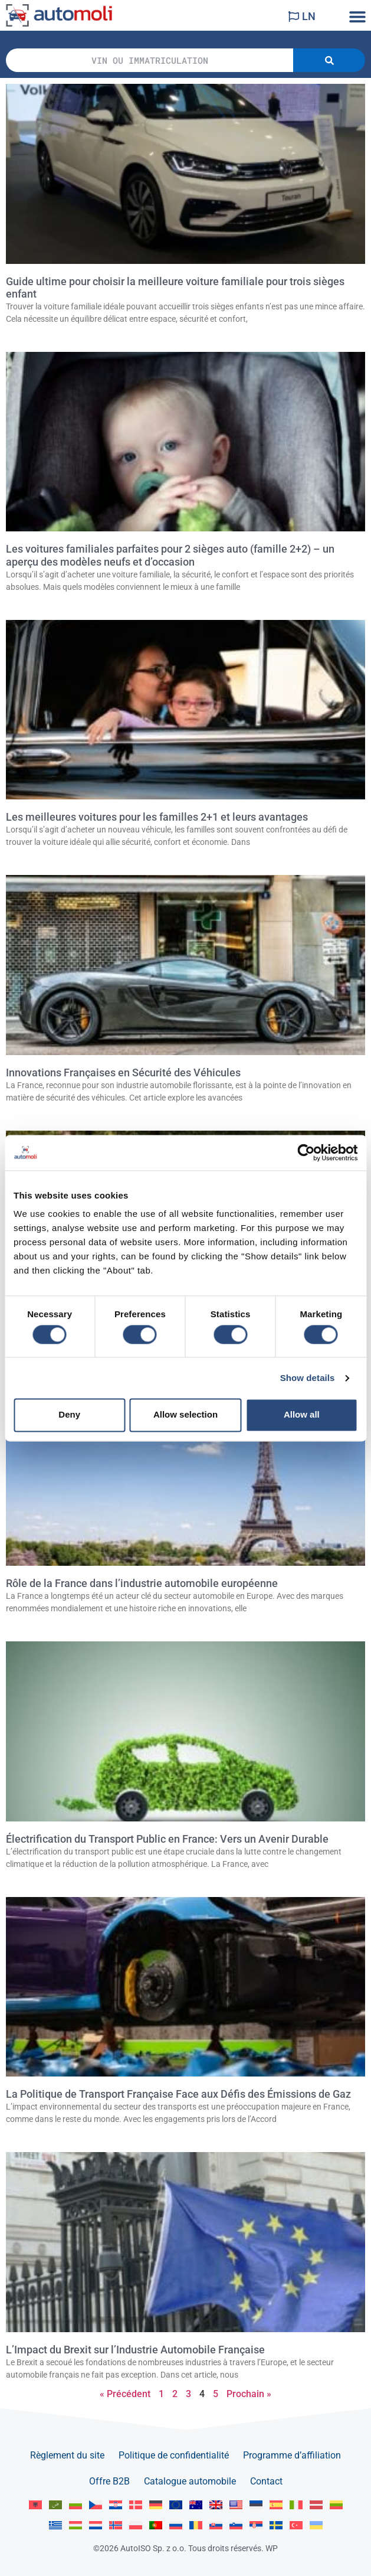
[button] (357, 16)
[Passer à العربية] (55, 2505)
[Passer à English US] (236, 2505)
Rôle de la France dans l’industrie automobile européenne (142, 1583)
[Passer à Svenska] (276, 2525)
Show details (307, 1378)
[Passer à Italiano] (296, 2505)
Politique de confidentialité (174, 2455)
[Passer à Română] (196, 2525)
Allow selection (185, 1415)
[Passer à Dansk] (136, 2505)
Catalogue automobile (190, 2481)
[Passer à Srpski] (256, 2525)
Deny (69, 1415)
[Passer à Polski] (136, 2525)
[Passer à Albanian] (35, 2505)
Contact (266, 2481)
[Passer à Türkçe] (296, 2525)
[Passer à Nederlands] (96, 2525)
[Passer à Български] (75, 2505)
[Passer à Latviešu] (316, 2505)
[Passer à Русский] (176, 2525)
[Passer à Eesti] (256, 2505)
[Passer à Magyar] (75, 2525)
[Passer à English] (176, 2505)
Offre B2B (109, 2481)
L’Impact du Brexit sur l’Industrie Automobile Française (135, 2350)
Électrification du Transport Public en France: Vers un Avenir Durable (167, 1839)
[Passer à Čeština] (96, 2505)
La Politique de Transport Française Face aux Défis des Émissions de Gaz (178, 2094)
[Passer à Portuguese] (156, 2525)
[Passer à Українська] (316, 2525)
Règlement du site (67, 2455)
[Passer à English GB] (216, 2505)
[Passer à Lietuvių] (336, 2505)
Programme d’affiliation (292, 2455)
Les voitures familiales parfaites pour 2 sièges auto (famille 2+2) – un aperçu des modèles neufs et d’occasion (170, 555)
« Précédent (125, 2393)
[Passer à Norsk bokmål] (116, 2525)
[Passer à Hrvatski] (116, 2505)
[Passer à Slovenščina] (236, 2525)
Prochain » (248, 2393)
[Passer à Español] (276, 2505)
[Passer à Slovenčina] (216, 2525)
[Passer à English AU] (196, 2505)
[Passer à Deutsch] (156, 2505)
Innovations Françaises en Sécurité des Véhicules (123, 1073)
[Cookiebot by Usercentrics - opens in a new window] (305, 1152)
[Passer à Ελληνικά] (55, 2525)
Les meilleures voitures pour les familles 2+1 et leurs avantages (157, 817)
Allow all (302, 1415)
